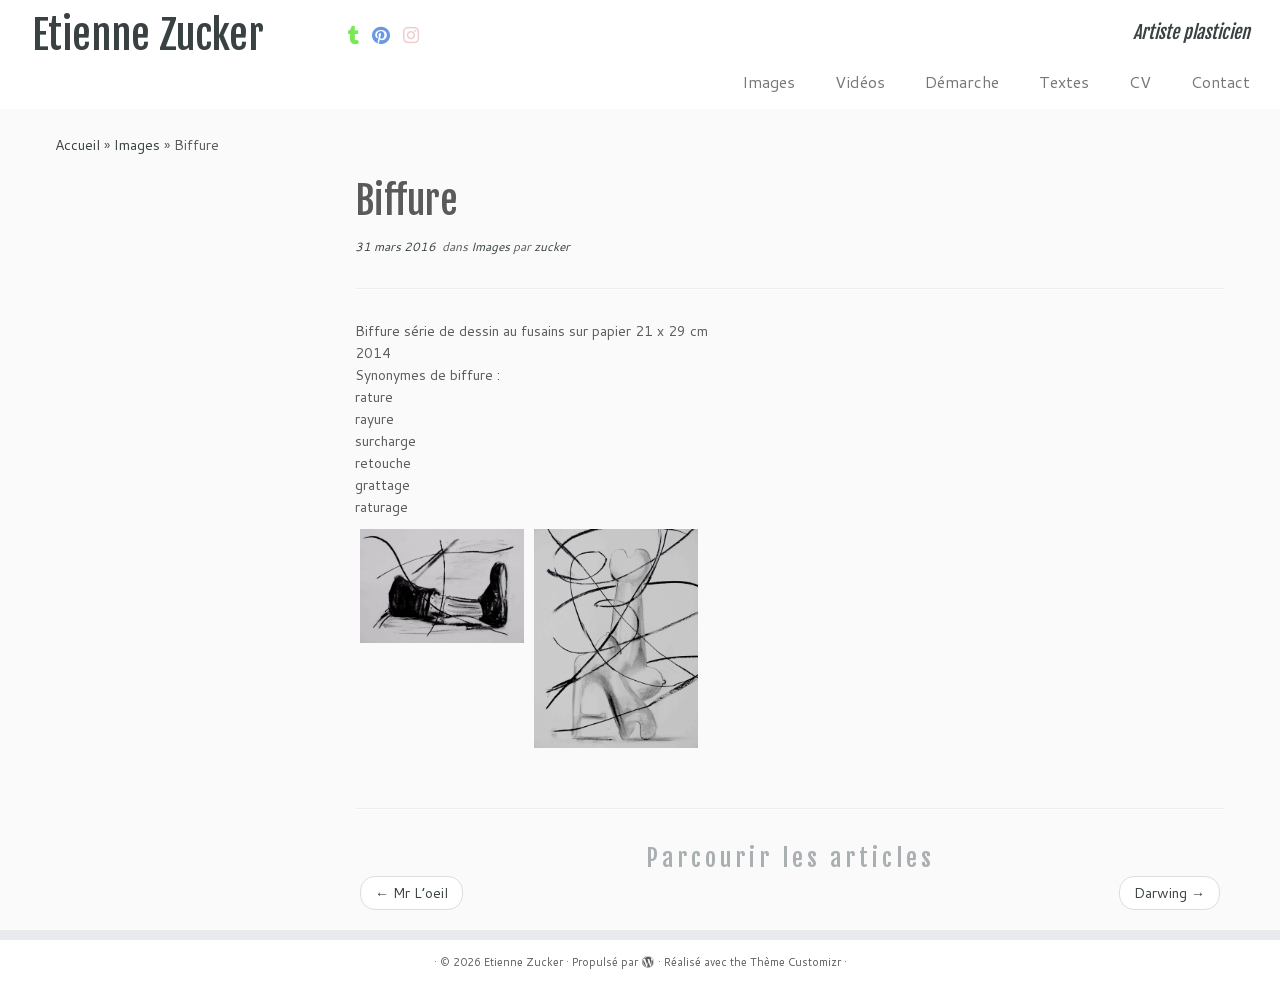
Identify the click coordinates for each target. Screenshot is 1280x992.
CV (1140, 81)
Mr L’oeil (411, 893)
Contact (1220, 81)
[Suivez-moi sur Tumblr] (360, 35)
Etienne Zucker (148, 35)
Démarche (962, 81)
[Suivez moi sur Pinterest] (387, 35)
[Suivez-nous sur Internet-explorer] (417, 35)
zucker (552, 246)
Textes (1064, 81)
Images (768, 81)
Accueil (77, 145)
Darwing (1169, 893)
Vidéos (860, 81)
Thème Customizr (795, 962)
